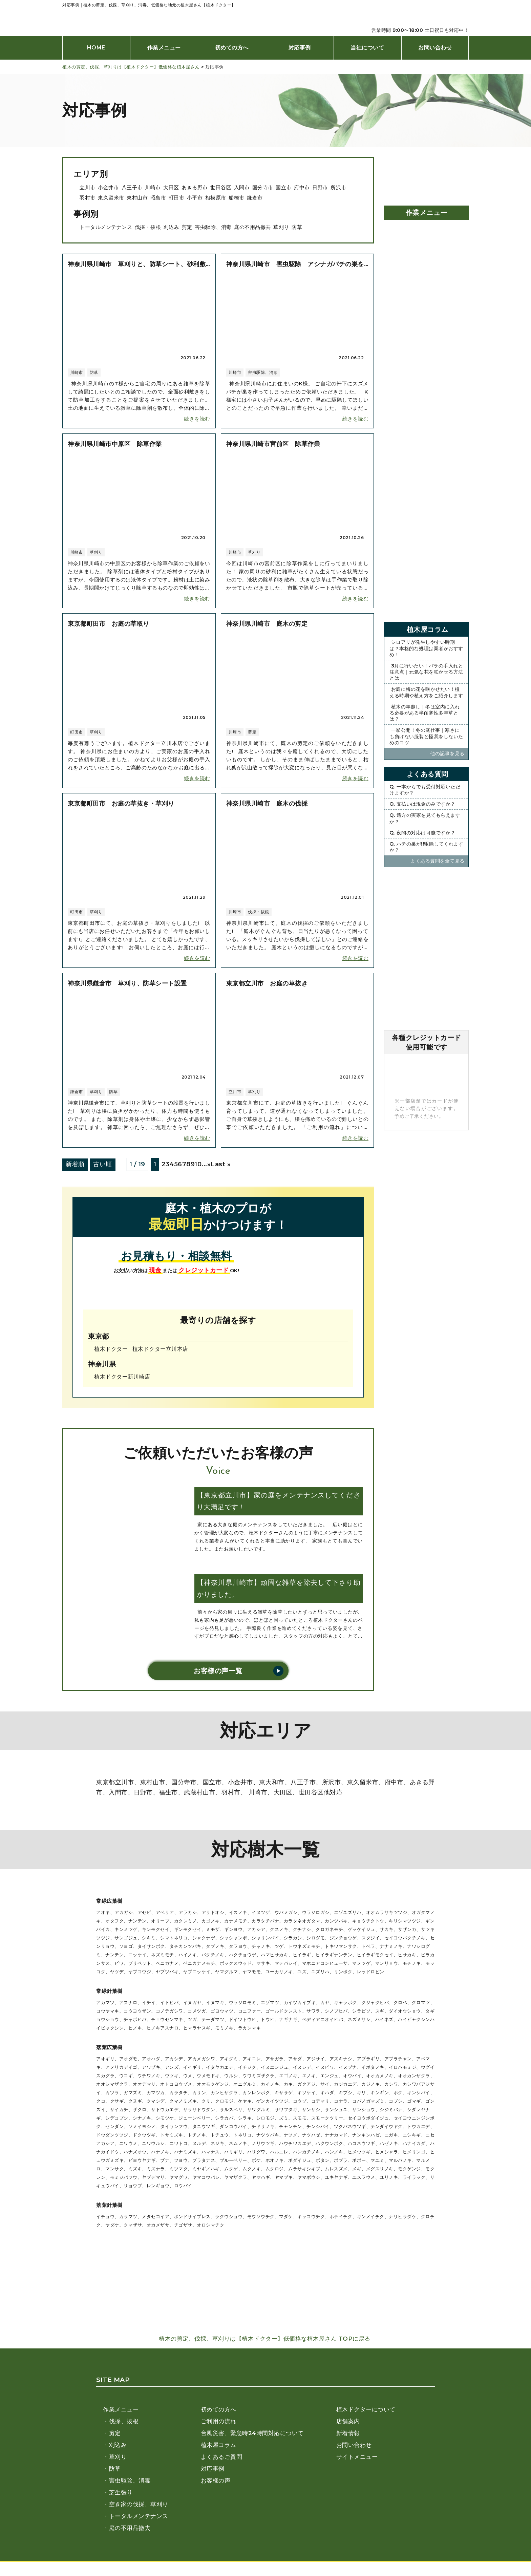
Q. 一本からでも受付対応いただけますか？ (424, 790)
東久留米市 (111, 197)
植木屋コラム (218, 2445)
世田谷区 (220, 187)
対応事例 (300, 47)
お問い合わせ (435, 47)
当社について (367, 47)
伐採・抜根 (148, 227)
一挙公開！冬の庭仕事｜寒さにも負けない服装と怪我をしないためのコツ (426, 736)
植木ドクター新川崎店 (122, 1376)
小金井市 (108, 187)
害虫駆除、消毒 (213, 227)
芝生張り (121, 2492)
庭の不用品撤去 (252, 227)
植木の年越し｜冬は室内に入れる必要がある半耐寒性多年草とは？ (424, 713)
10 (198, 1164)
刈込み (171, 227)
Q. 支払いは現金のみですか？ (422, 804)
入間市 (242, 187)
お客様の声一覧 (218, 1671)
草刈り (281, 227)
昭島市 (158, 197)
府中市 (302, 187)
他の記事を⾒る (448, 753)
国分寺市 (262, 187)
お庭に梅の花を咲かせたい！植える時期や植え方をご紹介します (426, 692)
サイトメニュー (357, 2456)
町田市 (177, 197)
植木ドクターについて (366, 2409)
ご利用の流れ (218, 2421)
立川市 (87, 187)
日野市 (320, 187)
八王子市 (132, 187)
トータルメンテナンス (106, 227)
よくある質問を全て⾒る (438, 861)
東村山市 (137, 197)
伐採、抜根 (124, 2421)
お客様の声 (216, 2480)
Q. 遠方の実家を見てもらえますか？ (424, 818)
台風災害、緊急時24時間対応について (252, 2433)
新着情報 (348, 2433)
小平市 (195, 197)
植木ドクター (111, 1348)
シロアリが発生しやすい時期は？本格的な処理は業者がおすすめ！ (426, 648)
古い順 (102, 1164)
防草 (297, 227)
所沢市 (338, 187)
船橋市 (237, 197)
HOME (96, 47)
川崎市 (153, 187)
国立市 (284, 187)
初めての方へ (232, 47)
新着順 (75, 1164)
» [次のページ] (209, 1164)
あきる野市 (195, 187)
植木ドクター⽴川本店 (160, 1348)
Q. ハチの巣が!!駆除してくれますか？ (426, 847)
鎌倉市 (255, 197)
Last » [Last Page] (221, 1164)
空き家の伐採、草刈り (138, 2504)
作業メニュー (164, 47)
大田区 (171, 187)
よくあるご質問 (221, 2456)
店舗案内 (348, 2421)
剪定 (187, 227)
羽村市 (87, 197)
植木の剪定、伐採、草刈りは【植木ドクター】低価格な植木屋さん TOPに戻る (265, 2338)
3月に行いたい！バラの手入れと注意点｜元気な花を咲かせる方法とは (426, 672)
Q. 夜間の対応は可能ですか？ (422, 833)
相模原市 (215, 197)
